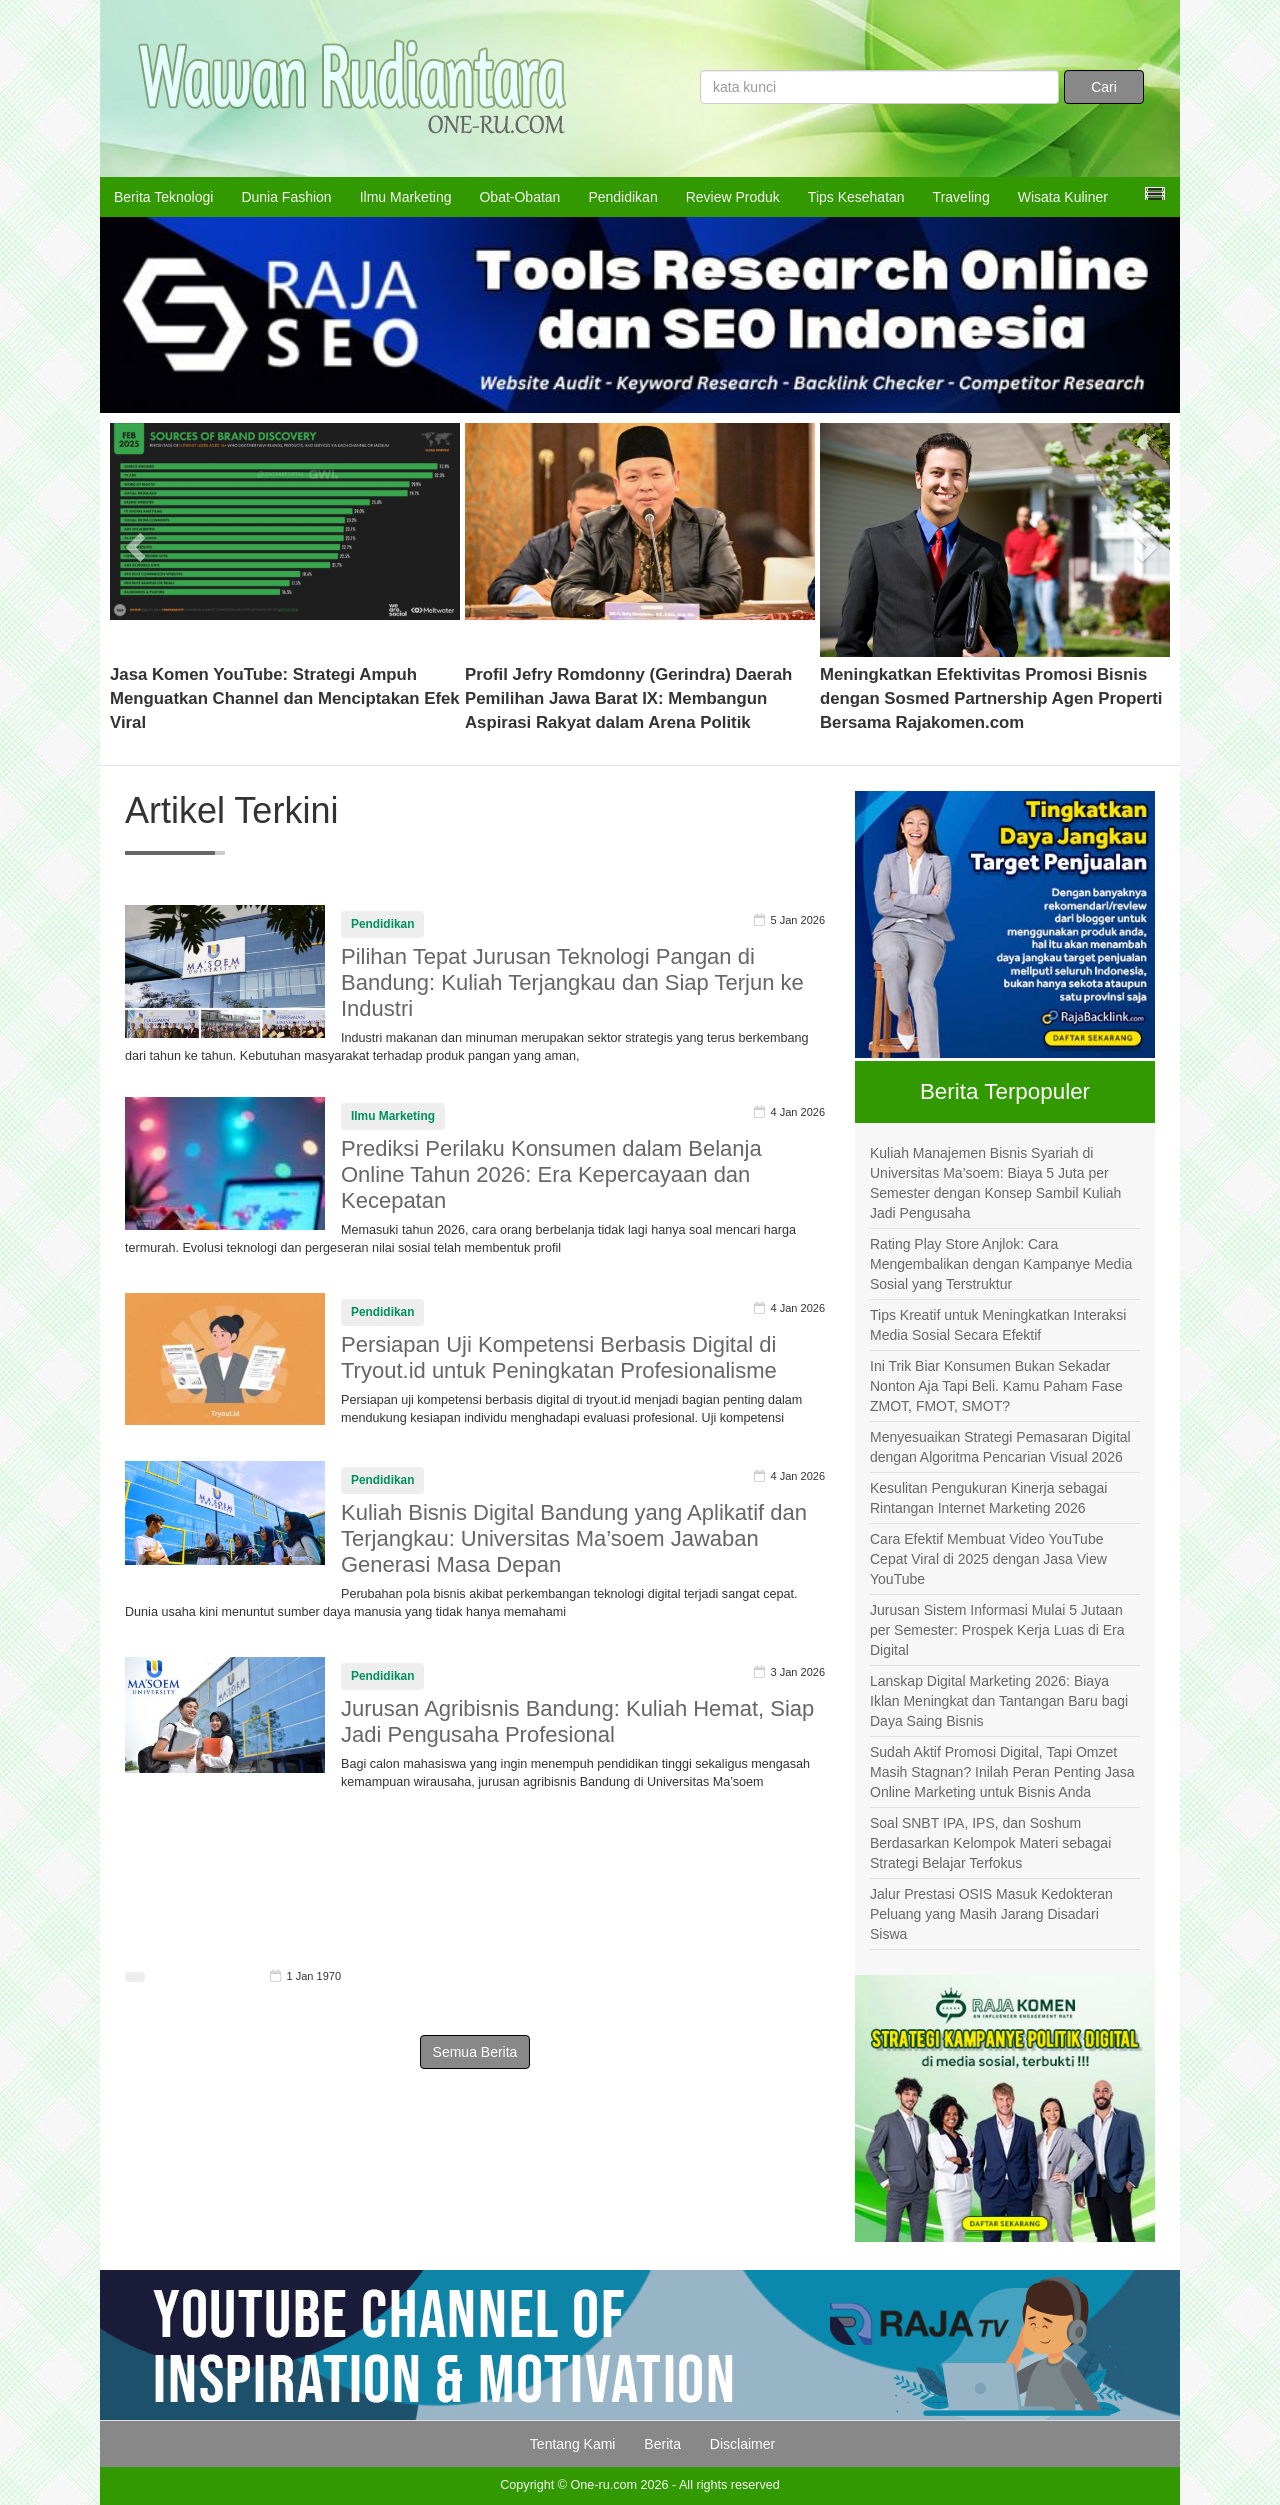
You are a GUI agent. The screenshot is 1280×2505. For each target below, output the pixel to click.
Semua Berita (475, 2052)
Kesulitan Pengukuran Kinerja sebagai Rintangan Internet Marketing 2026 (988, 1498)
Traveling (961, 197)
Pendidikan (622, 197)
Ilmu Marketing (406, 197)
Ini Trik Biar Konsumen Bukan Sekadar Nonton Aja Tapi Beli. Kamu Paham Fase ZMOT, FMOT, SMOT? (996, 1386)
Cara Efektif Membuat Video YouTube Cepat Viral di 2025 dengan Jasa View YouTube (988, 1559)
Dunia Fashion (286, 197)
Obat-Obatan (519, 197)
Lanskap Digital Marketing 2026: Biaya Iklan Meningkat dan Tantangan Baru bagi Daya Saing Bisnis (999, 1701)
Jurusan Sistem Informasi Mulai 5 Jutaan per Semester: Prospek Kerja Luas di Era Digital (997, 1630)
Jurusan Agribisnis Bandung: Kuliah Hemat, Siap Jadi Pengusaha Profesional (577, 1721)
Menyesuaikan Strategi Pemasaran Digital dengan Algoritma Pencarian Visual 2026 (1000, 1447)
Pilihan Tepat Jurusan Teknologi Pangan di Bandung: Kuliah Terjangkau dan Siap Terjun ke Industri (572, 982)
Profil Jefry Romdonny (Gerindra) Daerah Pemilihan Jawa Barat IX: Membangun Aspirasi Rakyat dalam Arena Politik (628, 698)
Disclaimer (742, 2444)
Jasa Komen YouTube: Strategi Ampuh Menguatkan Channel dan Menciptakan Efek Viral (285, 698)
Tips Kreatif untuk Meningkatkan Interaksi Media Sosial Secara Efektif (998, 1325)
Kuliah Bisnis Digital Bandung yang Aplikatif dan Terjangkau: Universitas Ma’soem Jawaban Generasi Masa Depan (574, 1538)
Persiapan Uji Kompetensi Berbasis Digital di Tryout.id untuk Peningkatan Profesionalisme (559, 1357)
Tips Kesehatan (856, 197)
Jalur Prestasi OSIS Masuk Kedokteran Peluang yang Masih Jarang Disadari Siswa (991, 1914)
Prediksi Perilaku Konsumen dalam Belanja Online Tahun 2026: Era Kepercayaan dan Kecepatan (551, 1174)
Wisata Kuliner (1063, 197)
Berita (662, 2444)
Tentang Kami (573, 2444)
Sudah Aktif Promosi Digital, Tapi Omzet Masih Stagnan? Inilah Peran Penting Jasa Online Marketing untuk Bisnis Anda (1002, 1772)
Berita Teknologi (163, 197)
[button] (136, 540)
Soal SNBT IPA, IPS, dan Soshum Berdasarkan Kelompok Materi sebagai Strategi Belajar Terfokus (990, 1843)
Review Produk (733, 197)
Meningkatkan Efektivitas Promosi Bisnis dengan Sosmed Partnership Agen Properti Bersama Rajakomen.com (991, 698)
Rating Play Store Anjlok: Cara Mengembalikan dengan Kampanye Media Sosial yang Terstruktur (1001, 1264)
